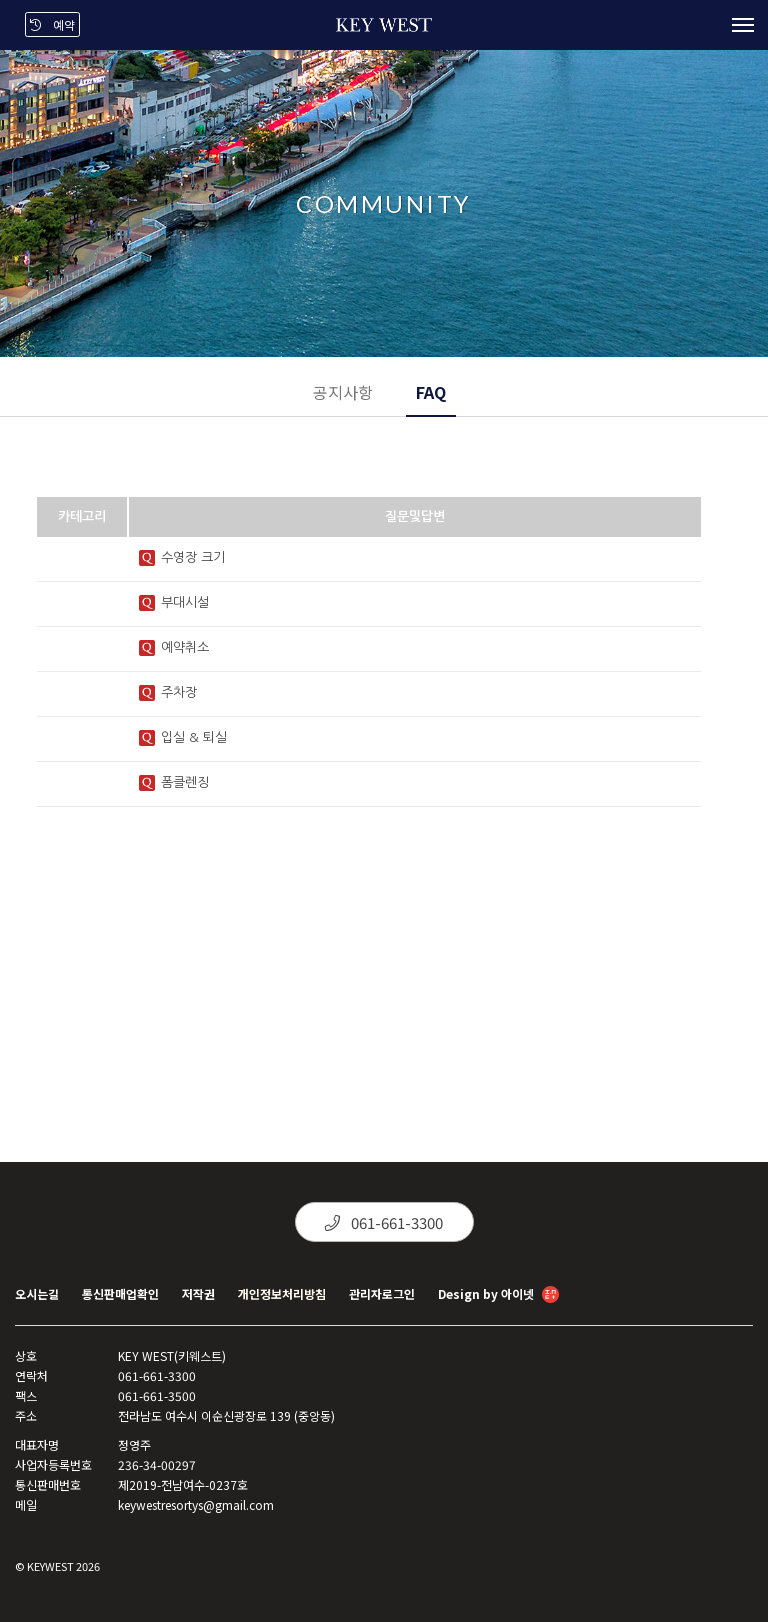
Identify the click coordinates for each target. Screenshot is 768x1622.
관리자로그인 (382, 1293)
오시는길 (37, 1293)
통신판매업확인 (120, 1293)
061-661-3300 (384, 1222)
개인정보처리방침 (282, 1293)
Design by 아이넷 (498, 1295)
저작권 (198, 1293)
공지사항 (343, 392)
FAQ (431, 392)
